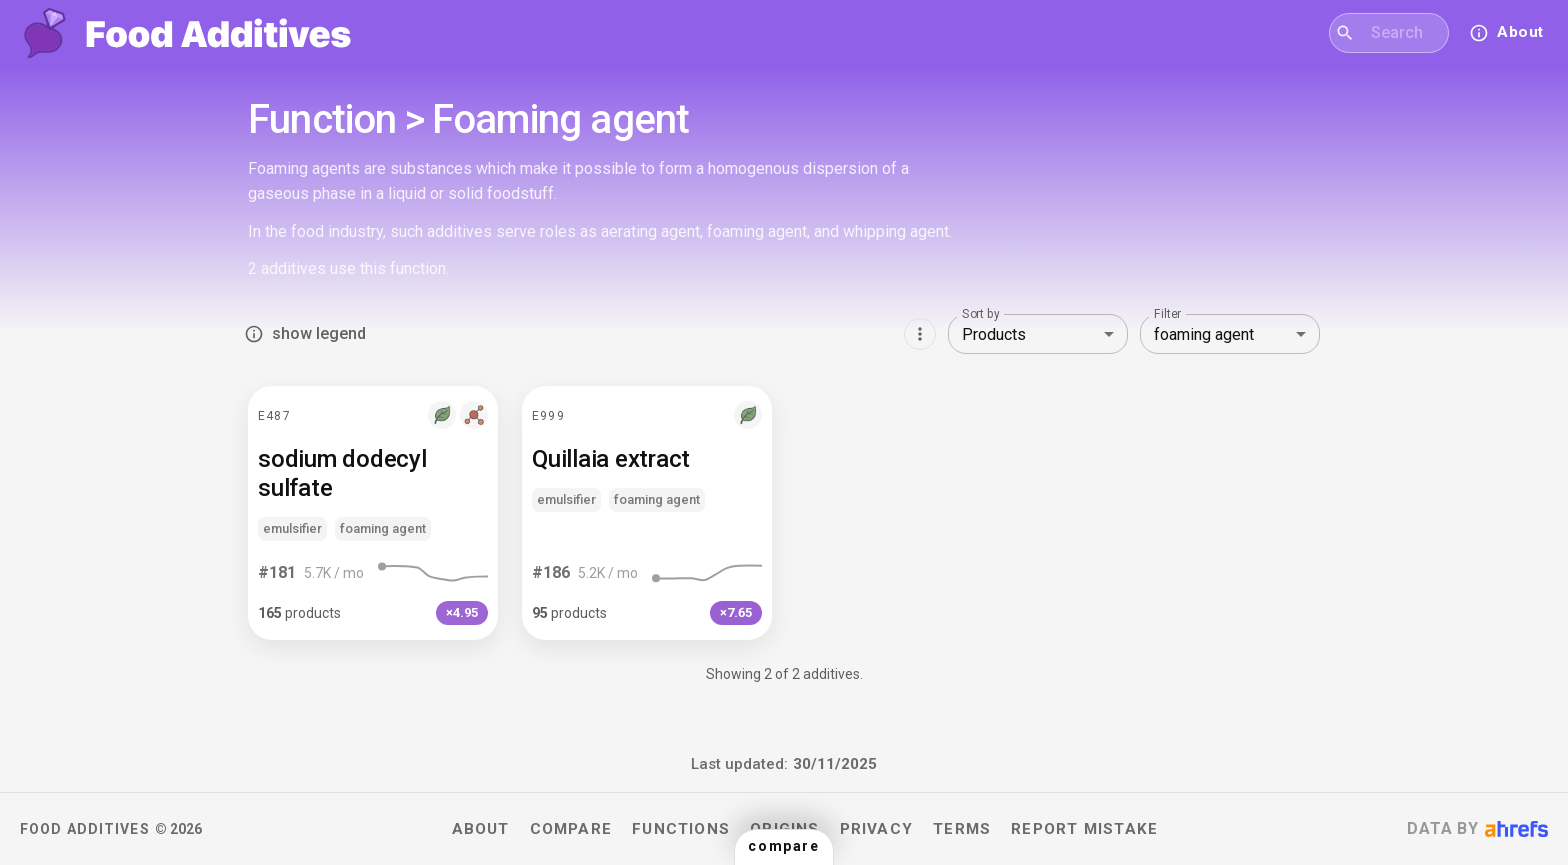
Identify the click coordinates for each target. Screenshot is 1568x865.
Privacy (877, 829)
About (481, 829)
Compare (571, 829)
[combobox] (1401, 33)
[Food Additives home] (187, 33)
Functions (681, 829)
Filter (1167, 314)
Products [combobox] (994, 334)
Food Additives (85, 829)
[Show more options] (920, 334)
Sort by (981, 314)
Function (322, 120)
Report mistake (1084, 829)
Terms (962, 829)
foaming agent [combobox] (1204, 334)
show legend (307, 334)
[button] (373, 513)
